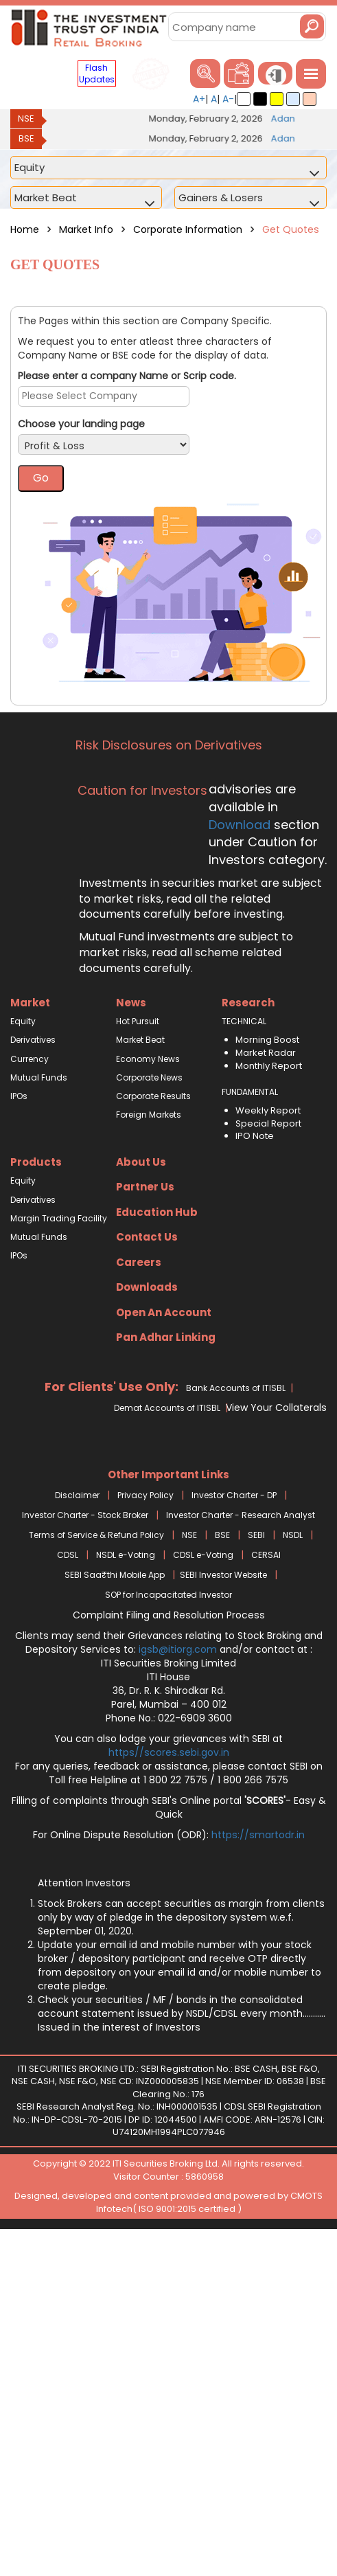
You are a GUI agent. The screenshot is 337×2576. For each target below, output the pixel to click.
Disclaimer (77, 1495)
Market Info (86, 229)
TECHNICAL (244, 1021)
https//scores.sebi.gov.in (168, 1752)
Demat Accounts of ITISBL (167, 1408)
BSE (26, 138)
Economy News (148, 1059)
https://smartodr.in (258, 1835)
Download (239, 824)
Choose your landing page (81, 424)
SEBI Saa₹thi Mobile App (115, 1575)
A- (228, 99)
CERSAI (266, 1555)
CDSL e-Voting (203, 1555)
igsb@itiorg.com (179, 1649)
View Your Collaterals (276, 1407)
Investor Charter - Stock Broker (85, 1515)
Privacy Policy (145, 1495)
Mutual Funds (38, 1077)
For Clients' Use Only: (111, 1386)
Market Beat (140, 1040)
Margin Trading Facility (58, 1218)
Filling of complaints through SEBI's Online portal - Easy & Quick (169, 1807)
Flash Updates (97, 73)
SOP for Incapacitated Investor (168, 1595)
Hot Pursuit (137, 1021)
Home (24, 229)
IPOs (18, 1096)
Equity (23, 1021)
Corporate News (149, 1077)
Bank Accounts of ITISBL (236, 1388)
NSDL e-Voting (125, 1555)
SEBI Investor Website (223, 1575)
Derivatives (33, 1040)
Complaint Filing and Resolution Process (169, 1615)
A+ (199, 99)
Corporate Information (189, 229)
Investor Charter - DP (234, 1495)
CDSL (67, 1555)
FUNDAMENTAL (250, 1092)
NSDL (293, 1535)
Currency (29, 1059)
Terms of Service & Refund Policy (96, 1535)
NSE (26, 118)
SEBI (256, 1535)
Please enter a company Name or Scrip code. (127, 376)
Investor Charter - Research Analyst (240, 1515)
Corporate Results (153, 1096)
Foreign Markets (148, 1114)
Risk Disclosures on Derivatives (168, 745)
